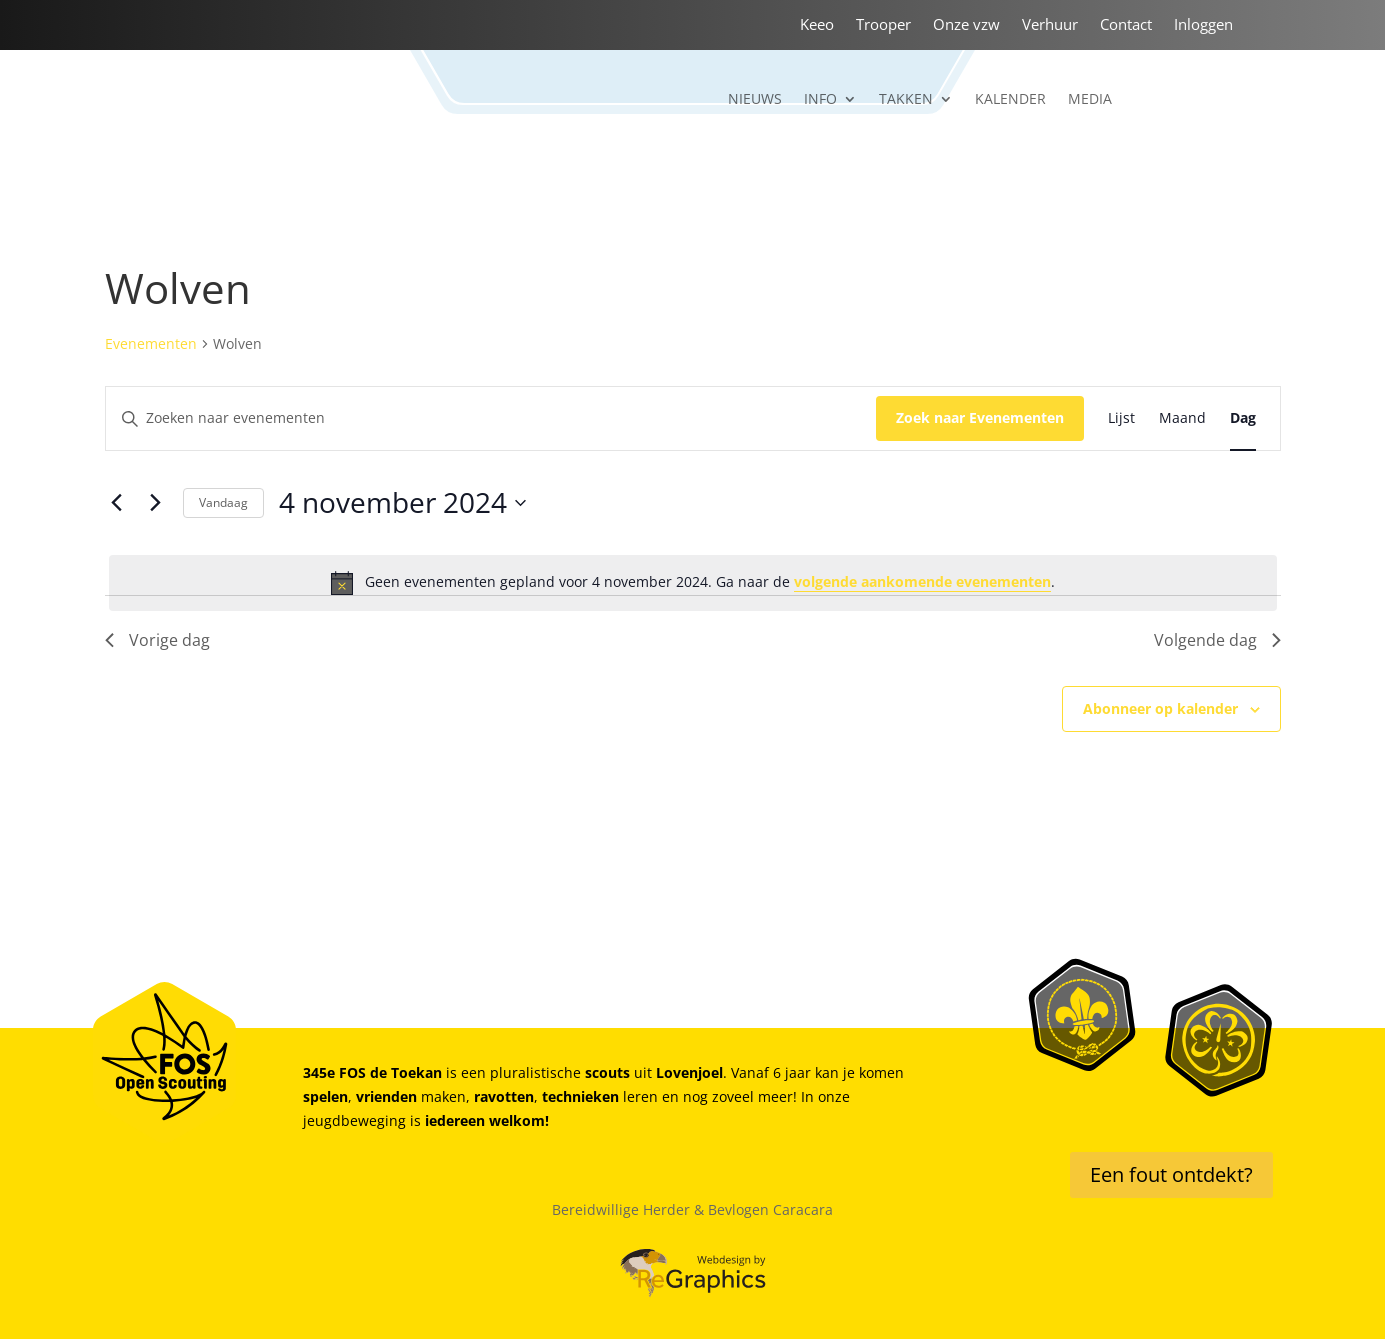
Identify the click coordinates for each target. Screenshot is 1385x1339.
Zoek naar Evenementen (980, 417)
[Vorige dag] (117, 503)
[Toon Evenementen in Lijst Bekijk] (1121, 418)
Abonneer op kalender (1160, 708)
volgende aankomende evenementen (922, 581)
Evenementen (151, 343)
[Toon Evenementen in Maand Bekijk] (1182, 418)
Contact (1126, 25)
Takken (906, 100)
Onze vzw (966, 25)
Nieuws (755, 100)
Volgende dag (1217, 640)
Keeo (817, 25)
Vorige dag (157, 640)
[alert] (693, 583)
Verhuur (1050, 25)
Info (820, 100)
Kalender (1010, 100)
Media (1090, 100)
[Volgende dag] (156, 503)
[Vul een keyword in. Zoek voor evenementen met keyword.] (491, 418)
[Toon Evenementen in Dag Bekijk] (1243, 418)
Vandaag (223, 502)
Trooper (883, 25)
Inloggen (1203, 25)
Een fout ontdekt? (1171, 1174)
